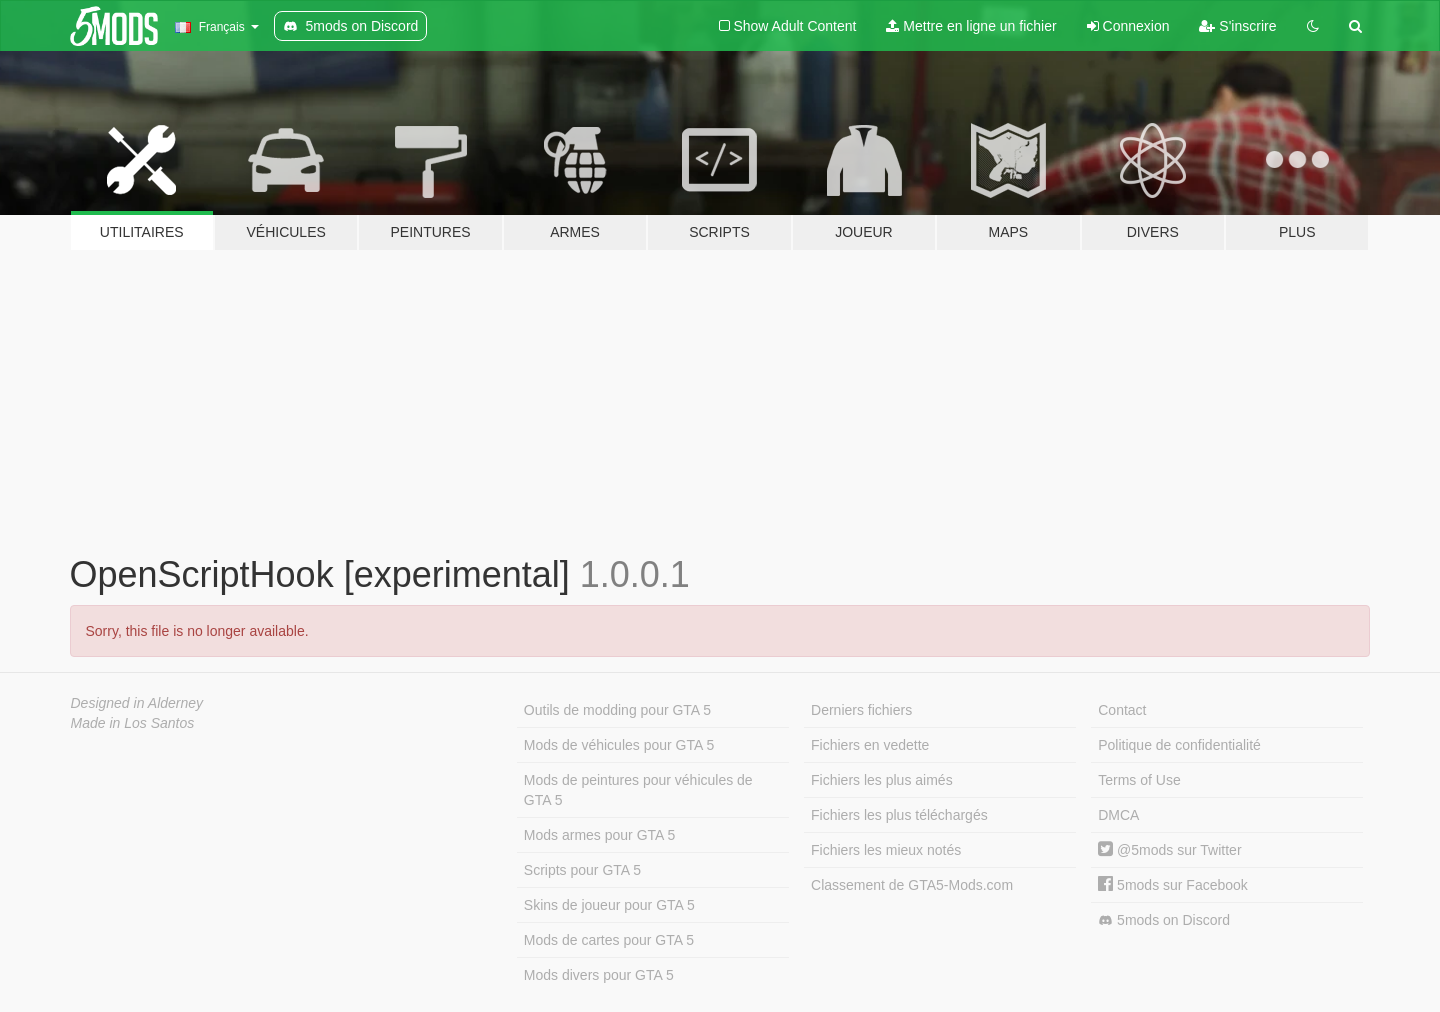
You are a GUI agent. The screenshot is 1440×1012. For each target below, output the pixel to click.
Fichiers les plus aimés (882, 780)
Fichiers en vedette (870, 745)
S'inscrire (1237, 26)
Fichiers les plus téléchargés (899, 815)
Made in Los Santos (133, 723)
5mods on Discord (1164, 920)
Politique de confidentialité (1179, 745)
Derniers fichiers (861, 710)
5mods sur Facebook (1173, 885)
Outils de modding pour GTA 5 (617, 710)
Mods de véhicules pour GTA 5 (619, 745)
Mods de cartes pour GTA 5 (609, 940)
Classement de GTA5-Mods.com (912, 885)
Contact (1122, 710)
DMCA (1118, 815)
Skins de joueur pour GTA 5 (609, 905)
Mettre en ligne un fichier (971, 26)
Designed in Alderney (137, 703)
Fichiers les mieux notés (886, 850)
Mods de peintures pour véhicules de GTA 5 (638, 790)
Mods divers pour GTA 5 (599, 975)
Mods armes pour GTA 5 (599, 835)
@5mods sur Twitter (1169, 850)
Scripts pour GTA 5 (582, 870)
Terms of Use (1139, 780)
